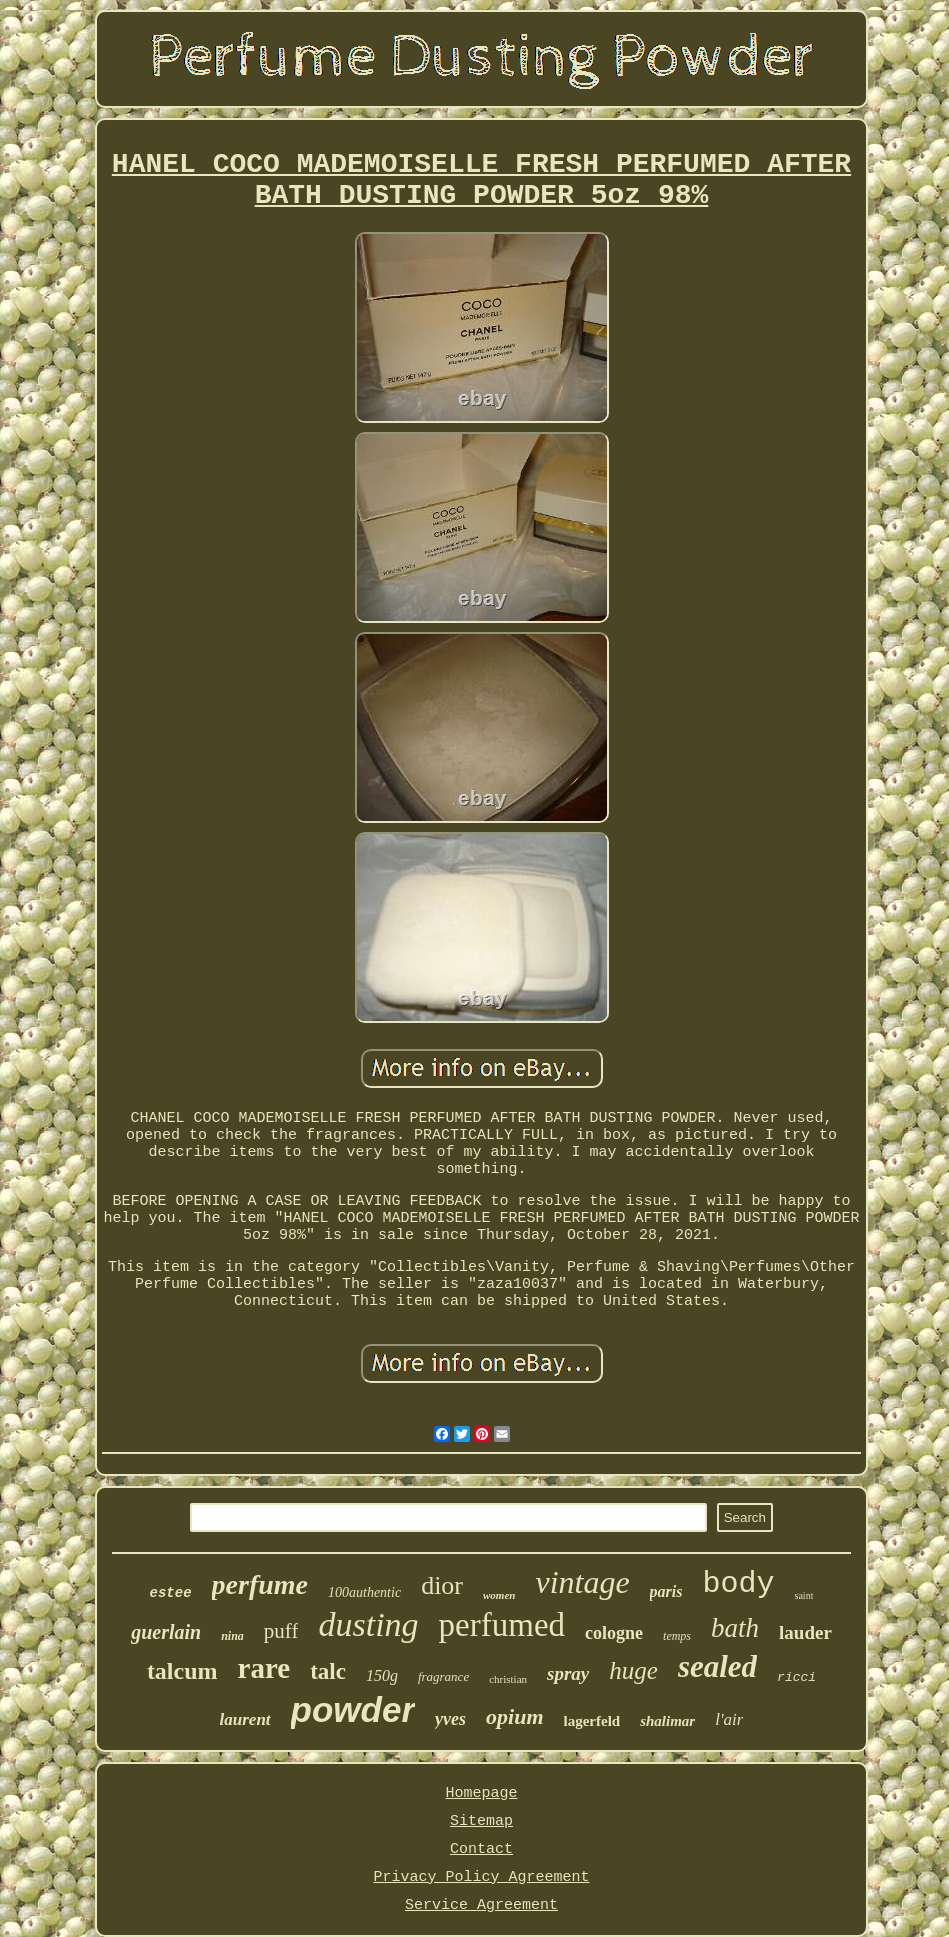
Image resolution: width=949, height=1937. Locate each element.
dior (442, 1585)
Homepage (481, 1793)
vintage (582, 1582)
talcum (182, 1671)
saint (804, 1595)
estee (171, 1593)
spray (568, 1673)
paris (666, 1591)
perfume (260, 1584)
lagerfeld (592, 1721)
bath (735, 1628)
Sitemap (481, 1821)
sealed (717, 1666)
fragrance (443, 1676)
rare (264, 1668)
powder (353, 1709)
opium (514, 1716)
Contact (481, 1849)
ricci (796, 1677)
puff (281, 1631)
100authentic (364, 1592)
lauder (805, 1632)
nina (232, 1636)
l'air (729, 1719)
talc (328, 1671)
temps (677, 1636)
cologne (614, 1633)
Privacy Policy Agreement (481, 1877)
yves (450, 1719)
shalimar (667, 1721)
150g (382, 1675)
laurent (245, 1719)
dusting (368, 1624)
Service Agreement (481, 1905)
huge (633, 1670)
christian (508, 1679)
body (739, 1584)
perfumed (502, 1625)
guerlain (166, 1632)
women (499, 1595)
